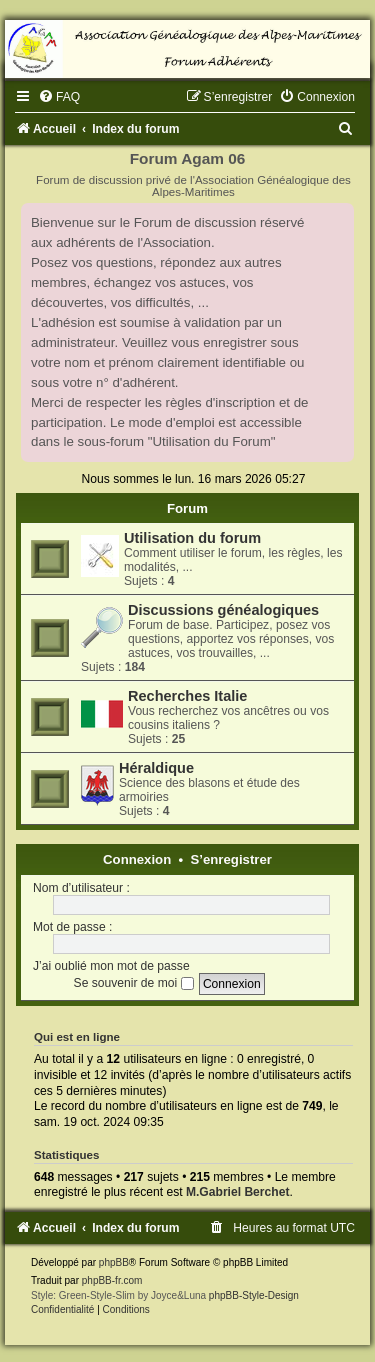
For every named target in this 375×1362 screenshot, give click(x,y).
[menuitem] (59, 97)
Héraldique (156, 768)
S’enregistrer (231, 859)
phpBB (114, 1262)
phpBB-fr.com (112, 1280)
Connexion (137, 859)
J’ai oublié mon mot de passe (111, 966)
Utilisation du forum (192, 538)
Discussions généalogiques (223, 610)
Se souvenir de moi (134, 983)
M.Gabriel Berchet (238, 1192)
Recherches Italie (187, 696)
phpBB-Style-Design (254, 1295)
